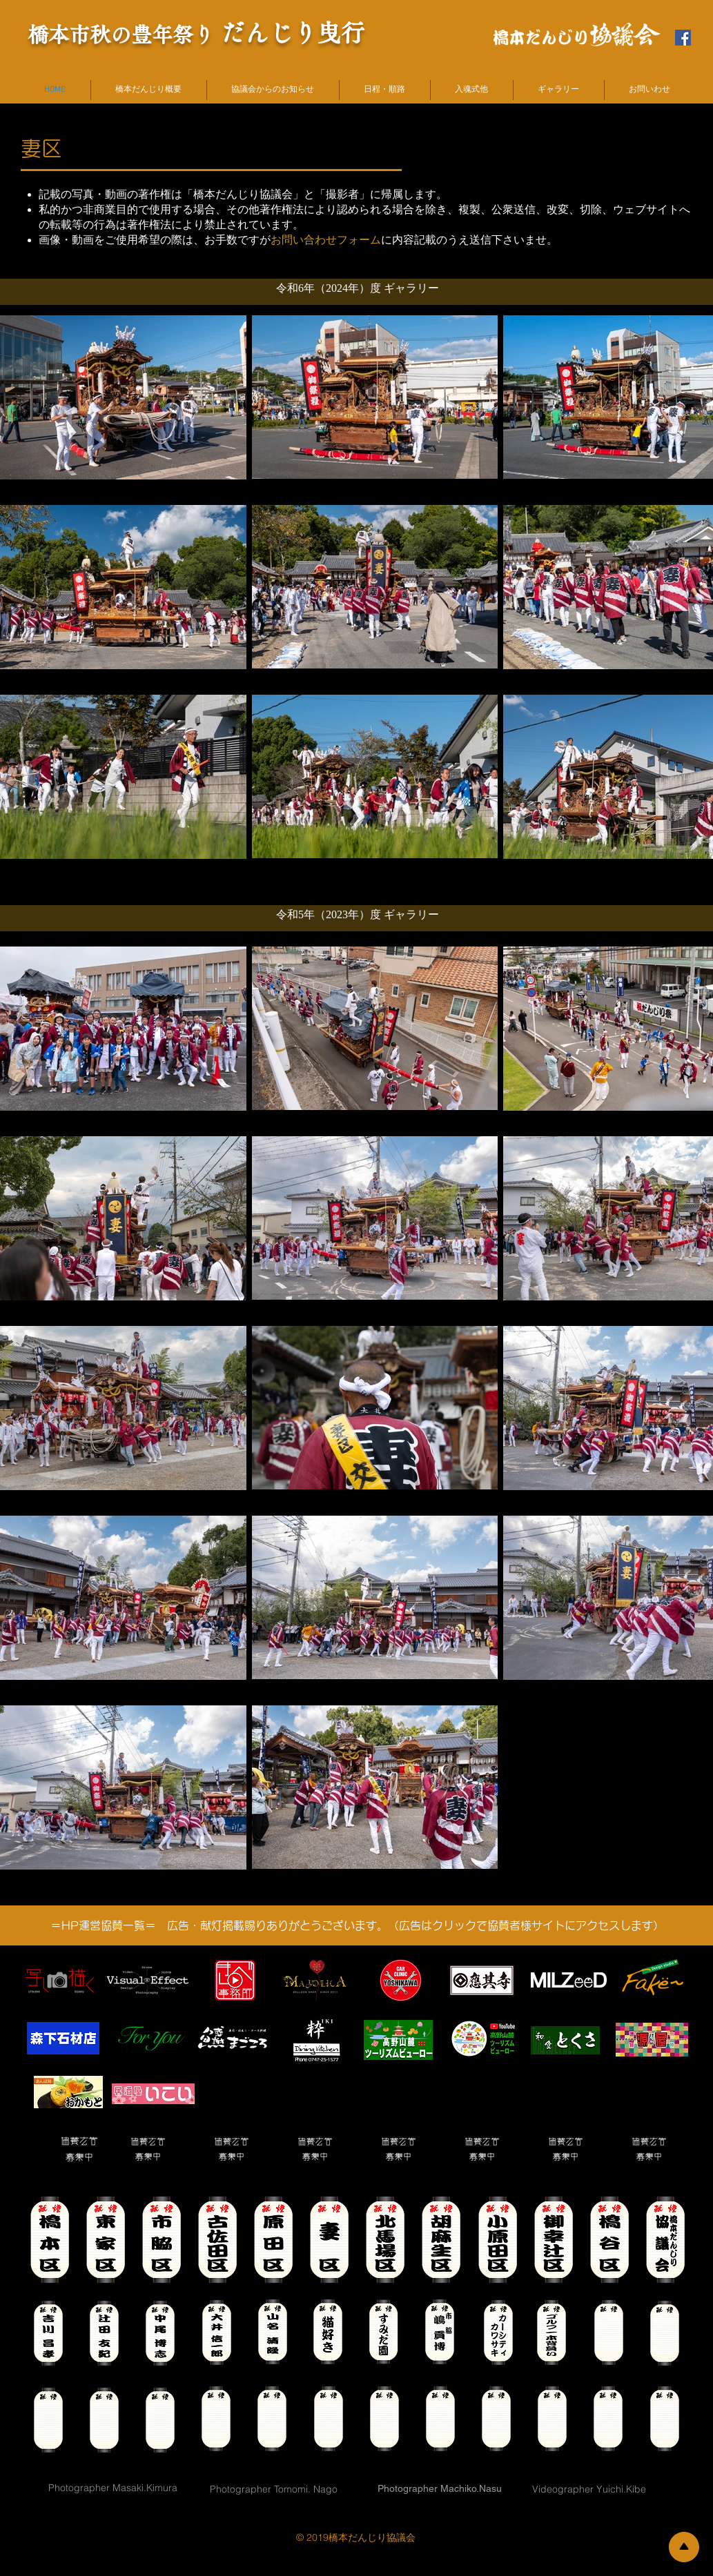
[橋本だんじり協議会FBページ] (683, 38)
